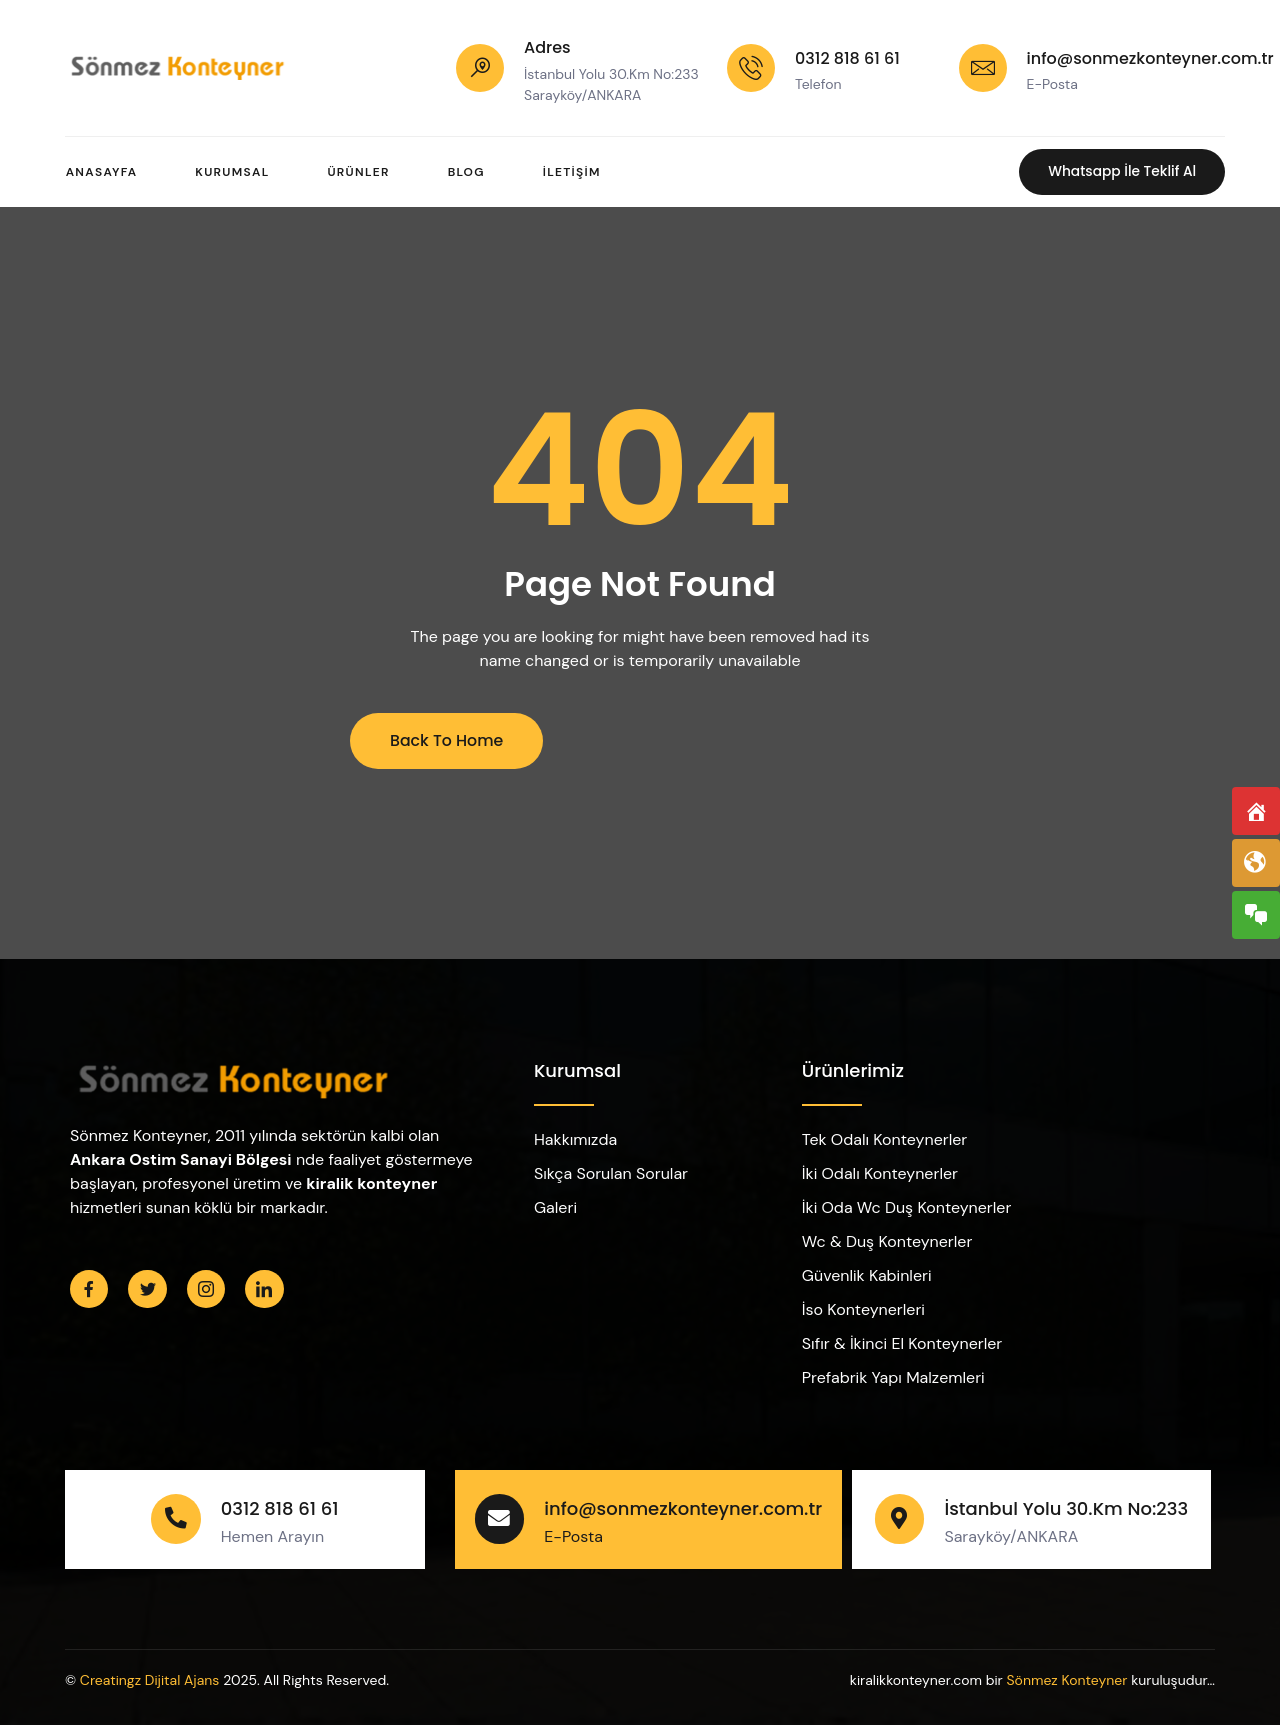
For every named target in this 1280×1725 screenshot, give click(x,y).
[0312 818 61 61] (751, 68)
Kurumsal (234, 172)
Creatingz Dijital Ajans (150, 1680)
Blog (471, 172)
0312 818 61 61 (847, 58)
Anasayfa (101, 172)
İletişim (580, 172)
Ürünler (362, 172)
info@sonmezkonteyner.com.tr (1150, 58)
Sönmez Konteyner (1066, 1680)
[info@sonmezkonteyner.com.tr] (983, 68)
